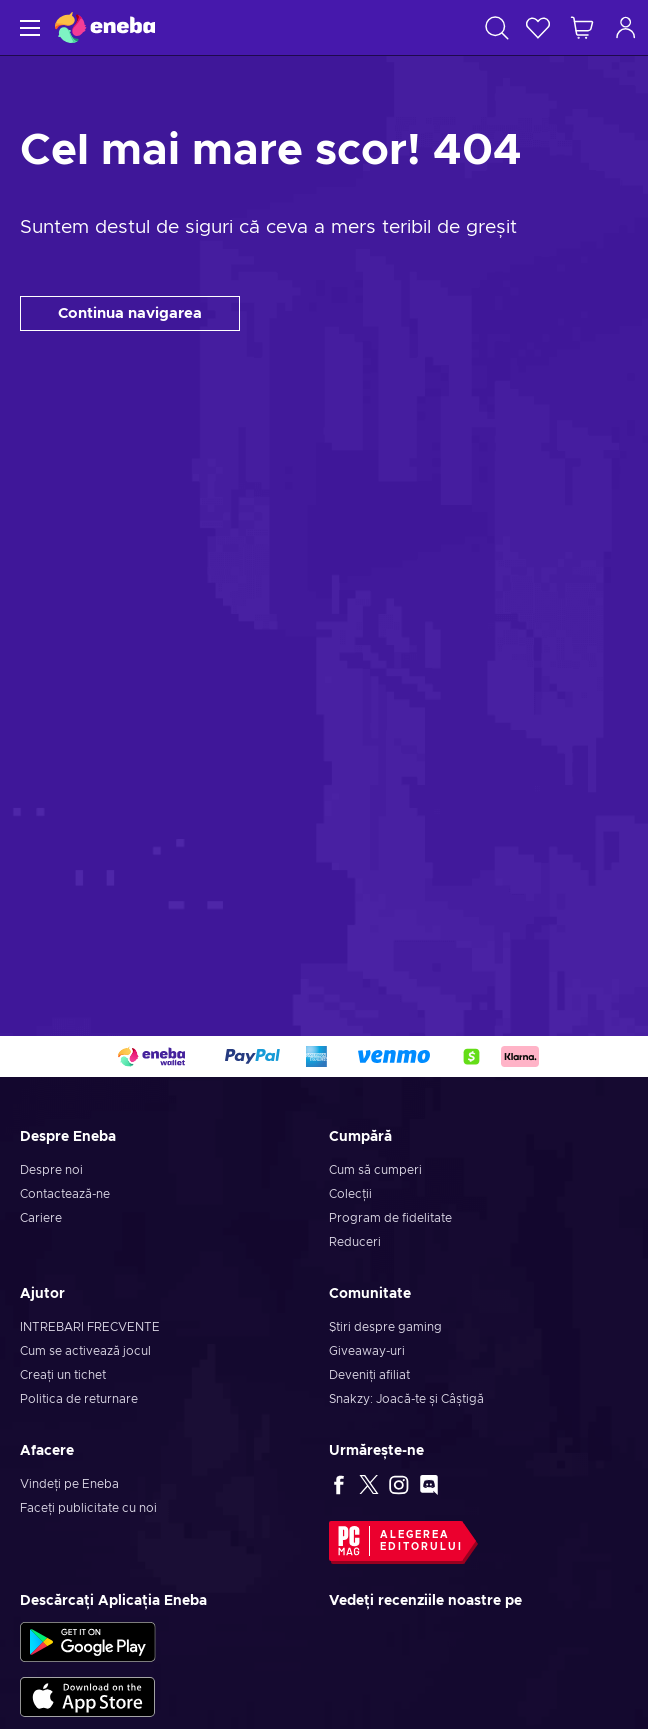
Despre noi (51, 1170)
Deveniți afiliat (369, 1375)
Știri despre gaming (385, 1327)
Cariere (41, 1218)
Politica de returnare (79, 1399)
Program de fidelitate (390, 1218)
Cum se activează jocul (85, 1351)
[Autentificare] (626, 27)
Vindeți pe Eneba (69, 1484)
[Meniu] (27, 27)
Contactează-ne (65, 1194)
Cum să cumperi (375, 1170)
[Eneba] (105, 27)
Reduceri (355, 1242)
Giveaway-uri (367, 1351)
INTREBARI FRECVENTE (90, 1327)
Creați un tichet (63, 1375)
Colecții (350, 1194)
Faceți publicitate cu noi (88, 1508)
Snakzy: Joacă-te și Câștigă (406, 1399)
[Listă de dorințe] (538, 27)
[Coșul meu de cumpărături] (582, 27)
